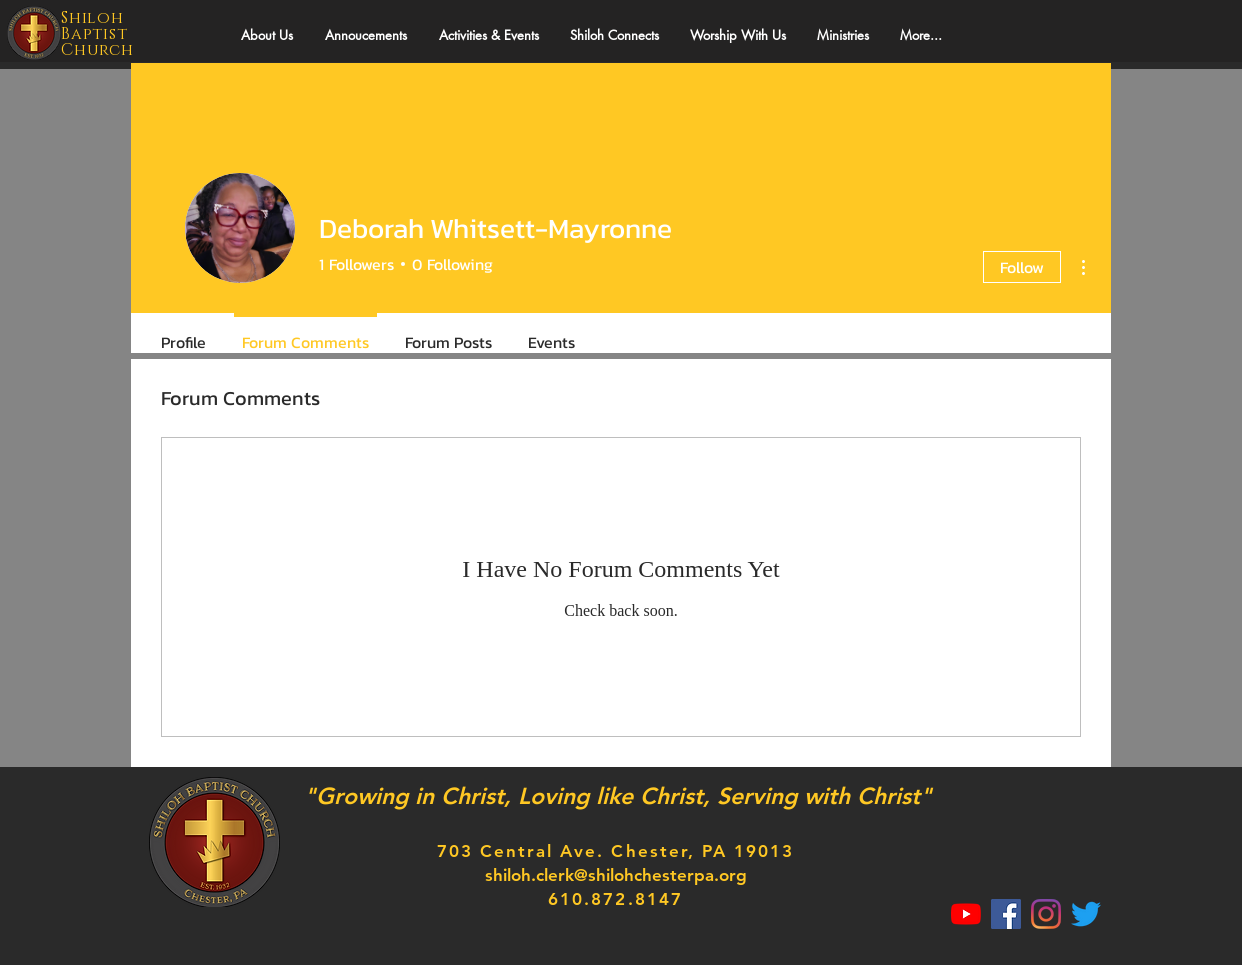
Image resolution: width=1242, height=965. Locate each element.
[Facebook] (1006, 914)
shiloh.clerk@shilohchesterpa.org (616, 875)
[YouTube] (966, 914)
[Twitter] (1086, 914)
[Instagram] (1046, 914)
